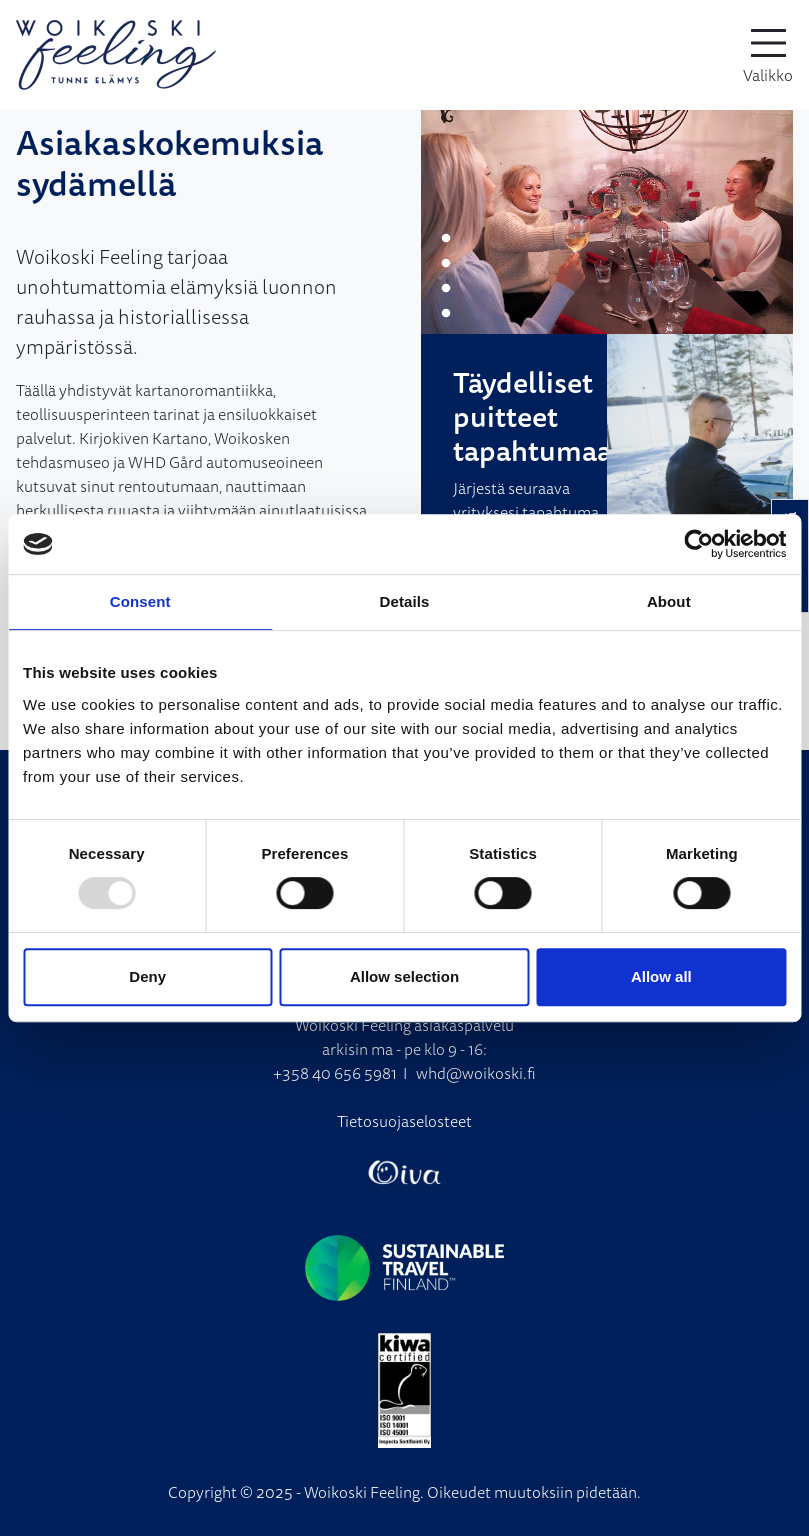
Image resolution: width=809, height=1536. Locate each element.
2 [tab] (446, 264)
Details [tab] (405, 601)
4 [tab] (446, 314)
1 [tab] (446, 239)
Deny (147, 976)
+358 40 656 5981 (335, 1073)
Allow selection (404, 976)
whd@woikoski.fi (476, 1073)
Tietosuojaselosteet (404, 1121)
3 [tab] (446, 289)
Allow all (661, 976)
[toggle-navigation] (768, 55)
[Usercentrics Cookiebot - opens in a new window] (698, 544)
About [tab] (669, 601)
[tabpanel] (607, 222)
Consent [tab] (140, 601)
